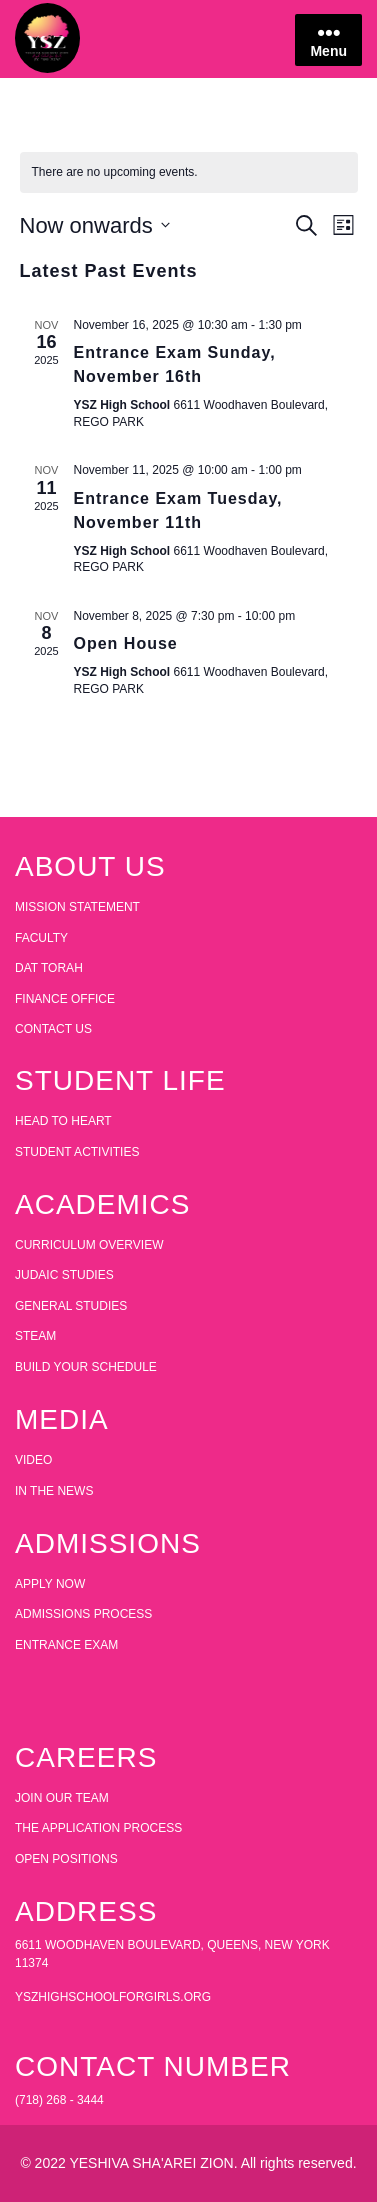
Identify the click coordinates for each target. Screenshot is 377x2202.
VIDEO (33, 1460)
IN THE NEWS (54, 1491)
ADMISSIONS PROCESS (83, 1614)
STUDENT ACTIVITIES (77, 1152)
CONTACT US (53, 1029)
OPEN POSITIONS (66, 1859)
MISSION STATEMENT (77, 907)
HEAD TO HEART (63, 1121)
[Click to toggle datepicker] (95, 225)
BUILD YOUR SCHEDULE (86, 1367)
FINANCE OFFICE (65, 999)
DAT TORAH (49, 968)
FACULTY (41, 938)
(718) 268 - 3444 (59, 2100)
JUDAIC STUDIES (64, 1275)
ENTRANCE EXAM (66, 1645)
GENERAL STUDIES (71, 1306)
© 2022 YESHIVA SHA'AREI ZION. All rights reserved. (188, 2163)
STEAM (35, 1336)
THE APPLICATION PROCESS (98, 1828)
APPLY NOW (50, 1584)
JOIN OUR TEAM (62, 1798)
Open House (126, 643)
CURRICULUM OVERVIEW (89, 1245)
